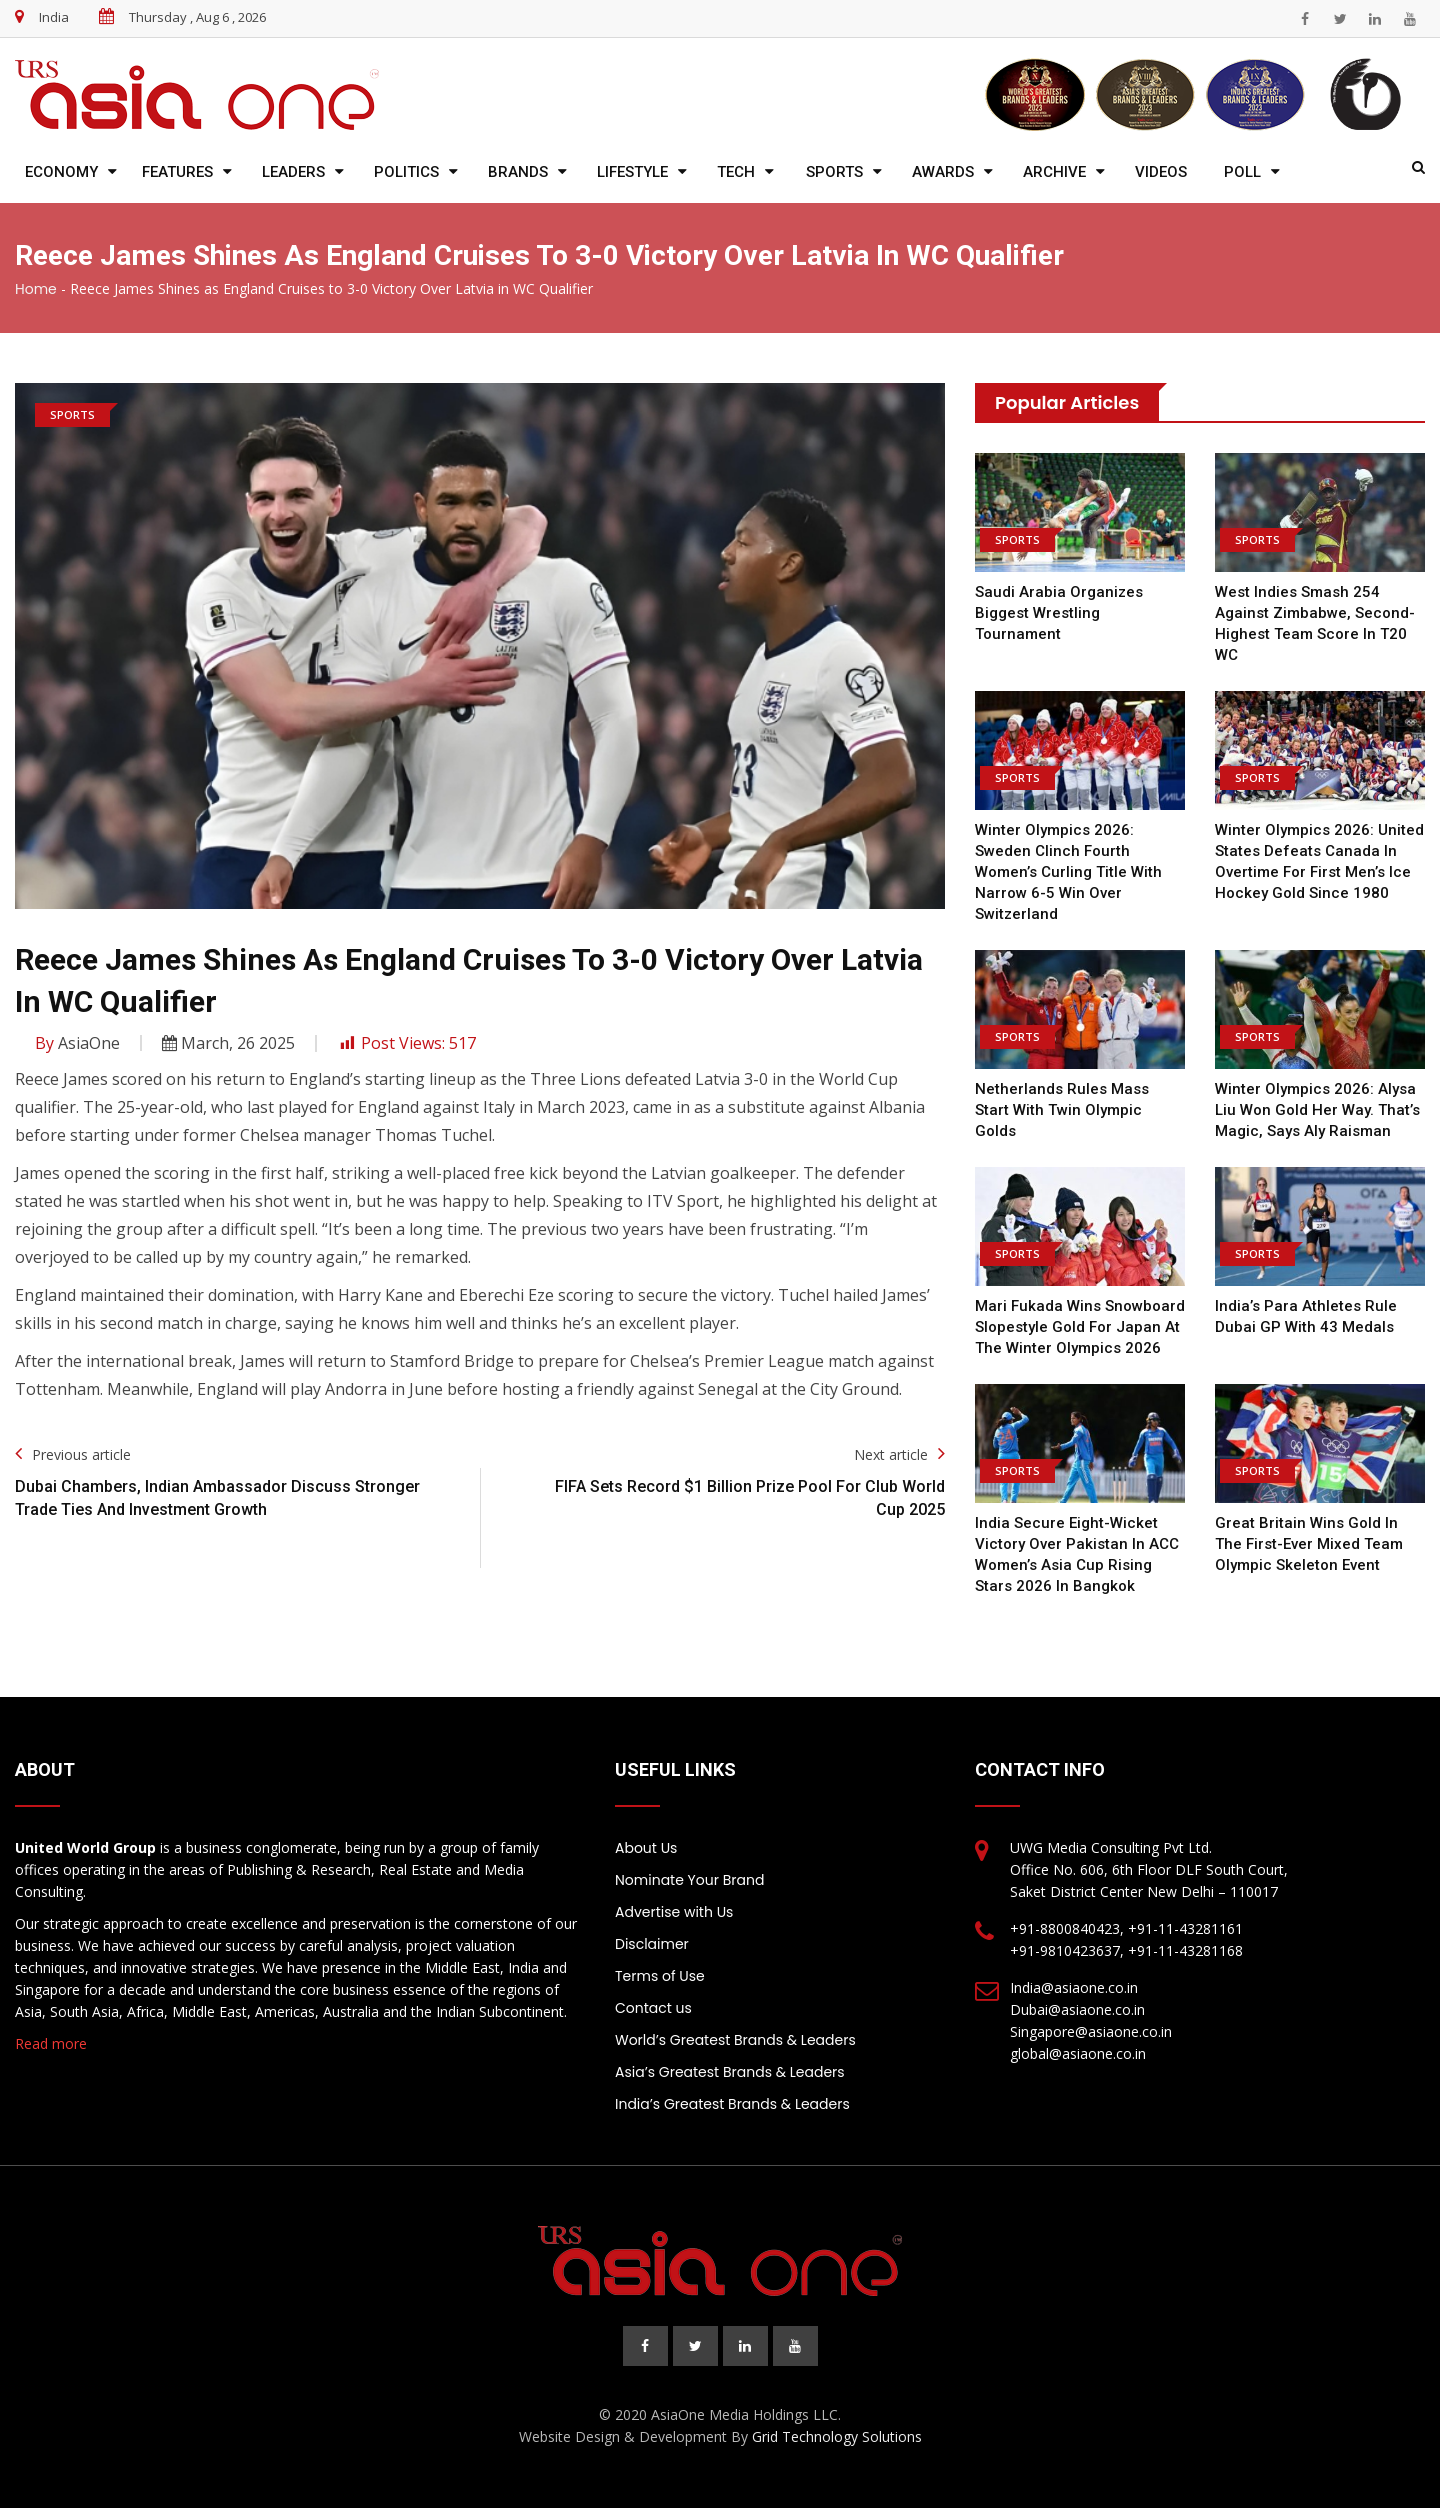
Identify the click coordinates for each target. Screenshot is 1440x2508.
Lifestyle (632, 172)
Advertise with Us (674, 1912)
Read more (51, 2043)
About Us (646, 1848)
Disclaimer (652, 1944)
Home (36, 289)
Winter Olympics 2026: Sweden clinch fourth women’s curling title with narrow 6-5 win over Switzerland (1068, 872)
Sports (834, 172)
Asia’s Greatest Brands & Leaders (730, 2072)
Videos (1161, 172)
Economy (61, 172)
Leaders (293, 172)
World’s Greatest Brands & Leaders (735, 2040)
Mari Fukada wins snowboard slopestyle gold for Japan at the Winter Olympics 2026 (1080, 1327)
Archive (1054, 172)
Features (177, 172)
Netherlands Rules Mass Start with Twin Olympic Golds (1062, 1110)
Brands (518, 172)
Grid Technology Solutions (837, 2436)
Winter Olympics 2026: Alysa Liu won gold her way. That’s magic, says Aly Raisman (1317, 1110)
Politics (406, 172)
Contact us (653, 2008)
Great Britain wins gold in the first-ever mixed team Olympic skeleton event (1309, 1544)
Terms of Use (660, 1976)
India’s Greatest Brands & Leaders (732, 2104)
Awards (943, 172)
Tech (736, 172)
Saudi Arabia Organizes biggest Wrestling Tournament (1059, 613)
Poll (1242, 172)
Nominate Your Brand (689, 1880)
